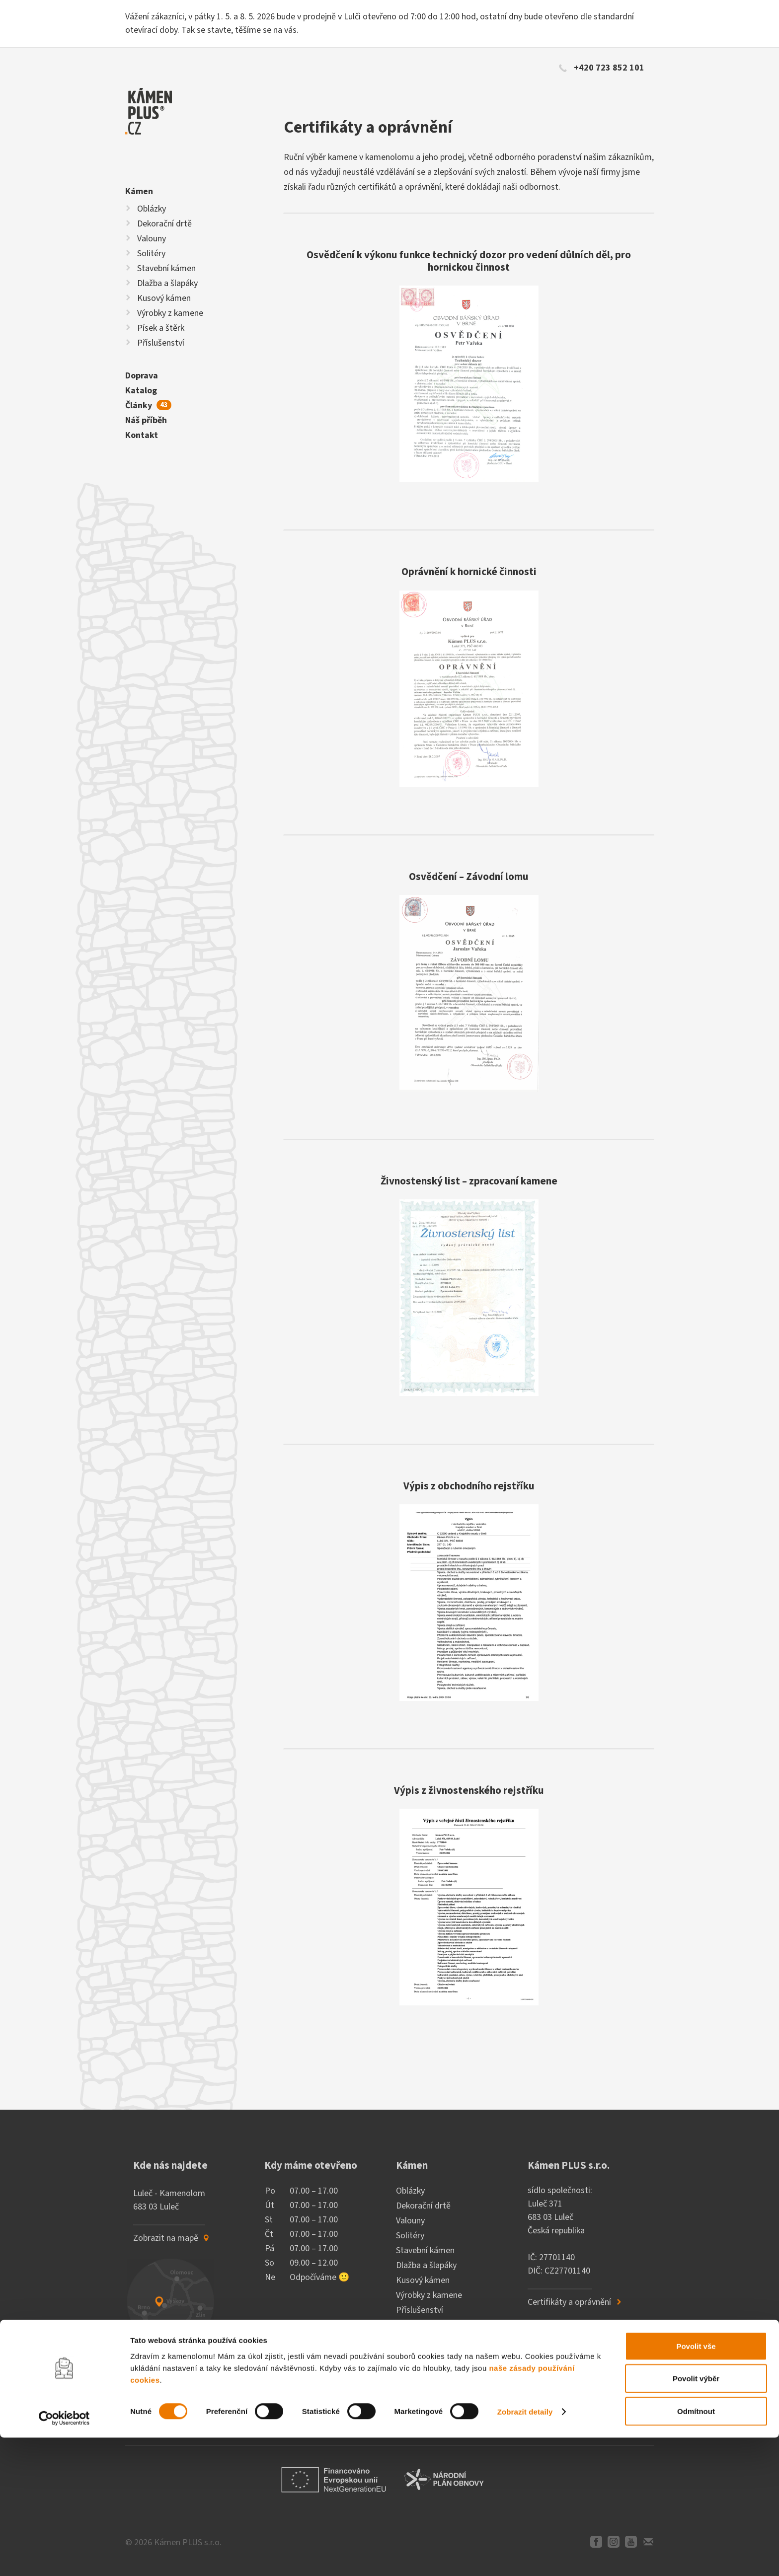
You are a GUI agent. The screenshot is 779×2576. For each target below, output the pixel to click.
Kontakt (141, 435)
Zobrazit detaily (525, 2550)
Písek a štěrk (160, 328)
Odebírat (295, 2410)
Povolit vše (695, 2484)
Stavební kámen (166, 268)
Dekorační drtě (164, 224)
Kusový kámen (164, 298)
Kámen (139, 191)
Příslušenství (160, 343)
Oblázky (151, 209)
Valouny (151, 238)
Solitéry (151, 253)
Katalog (141, 390)
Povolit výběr (696, 2517)
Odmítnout (696, 2549)
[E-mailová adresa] (196, 2410)
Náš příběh (146, 420)
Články (148, 405)
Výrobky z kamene (170, 313)
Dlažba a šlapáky (167, 283)
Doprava (141, 375)
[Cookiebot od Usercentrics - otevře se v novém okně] (64, 2556)
